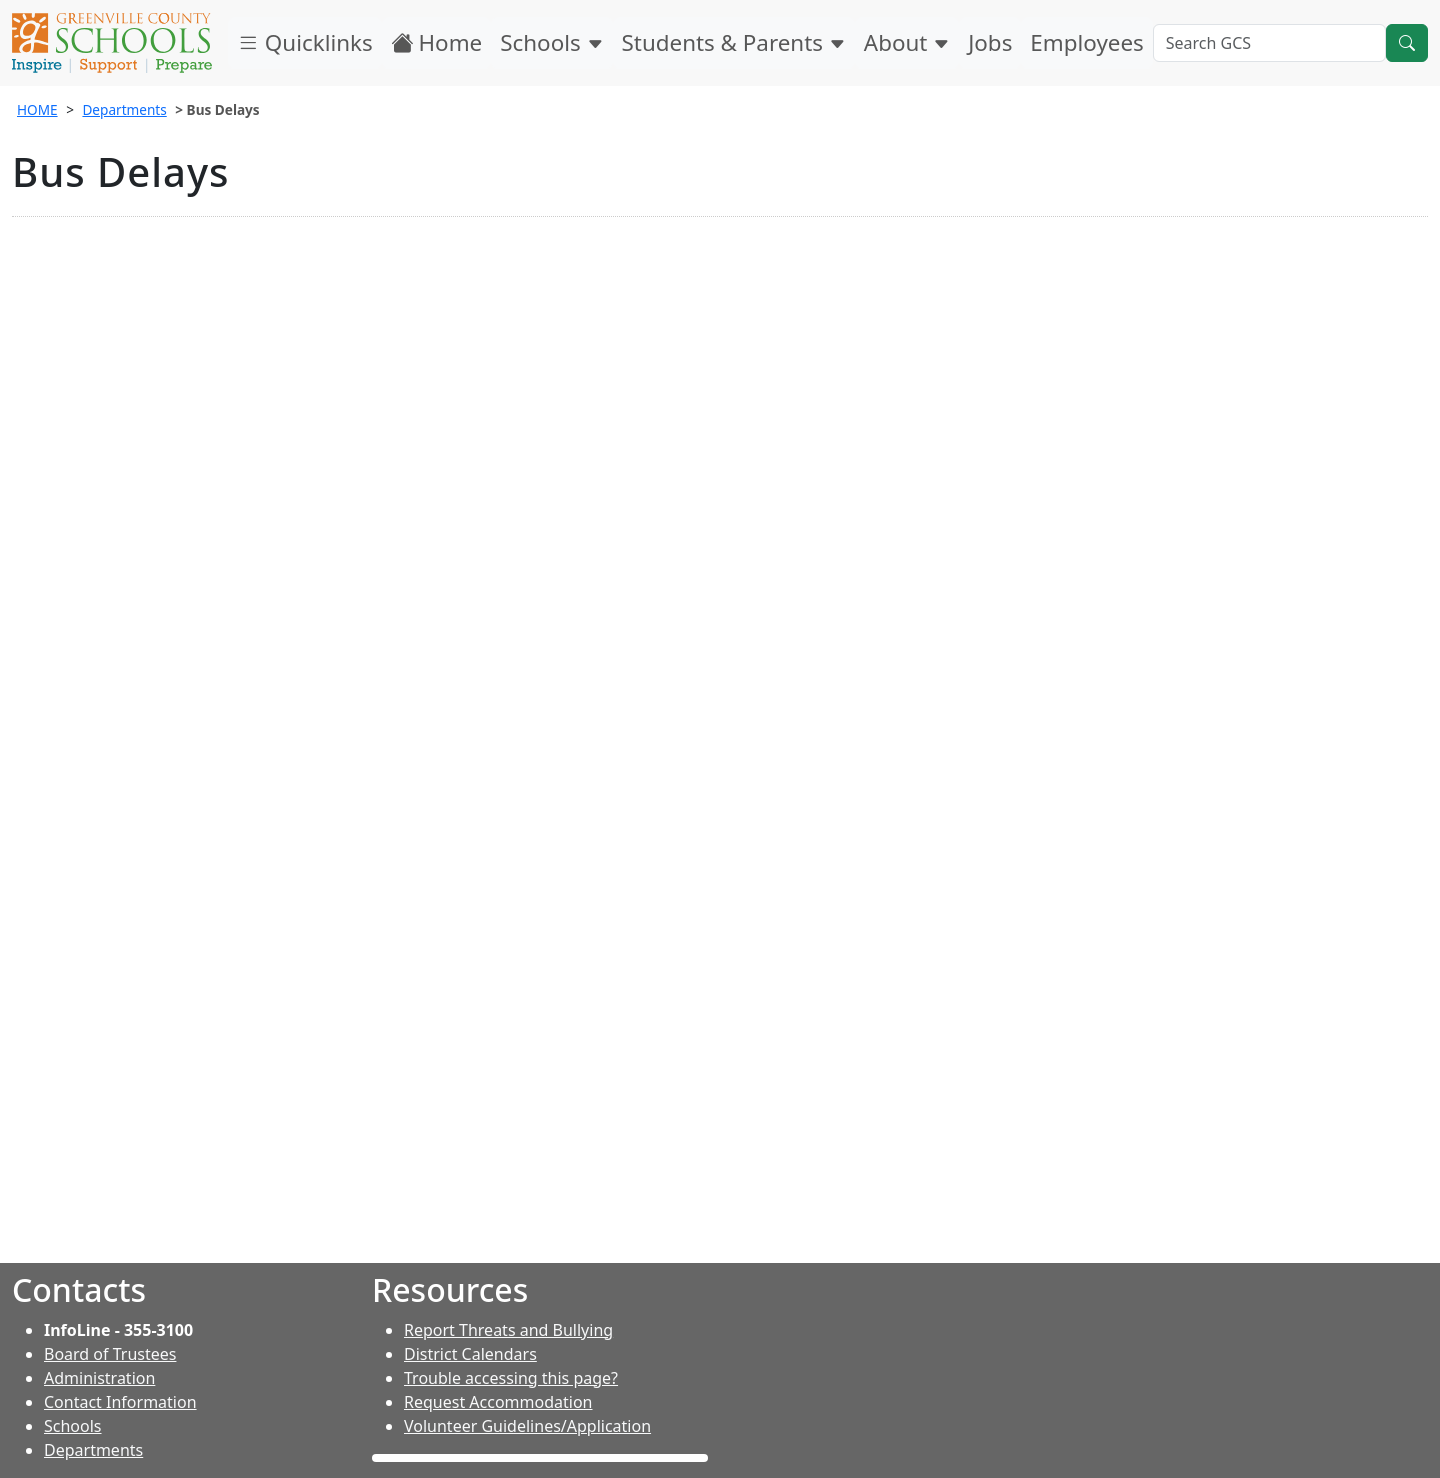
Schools (551, 42)
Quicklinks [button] (305, 42)
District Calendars (470, 1354)
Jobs (990, 42)
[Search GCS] (1269, 43)
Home (437, 42)
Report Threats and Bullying (508, 1330)
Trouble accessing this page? (511, 1378)
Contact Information (120, 1402)
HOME (37, 109)
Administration (99, 1378)
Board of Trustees (110, 1354)
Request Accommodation (498, 1402)
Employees (1086, 42)
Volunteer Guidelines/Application (527, 1426)
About (907, 42)
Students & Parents (734, 42)
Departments (124, 109)
